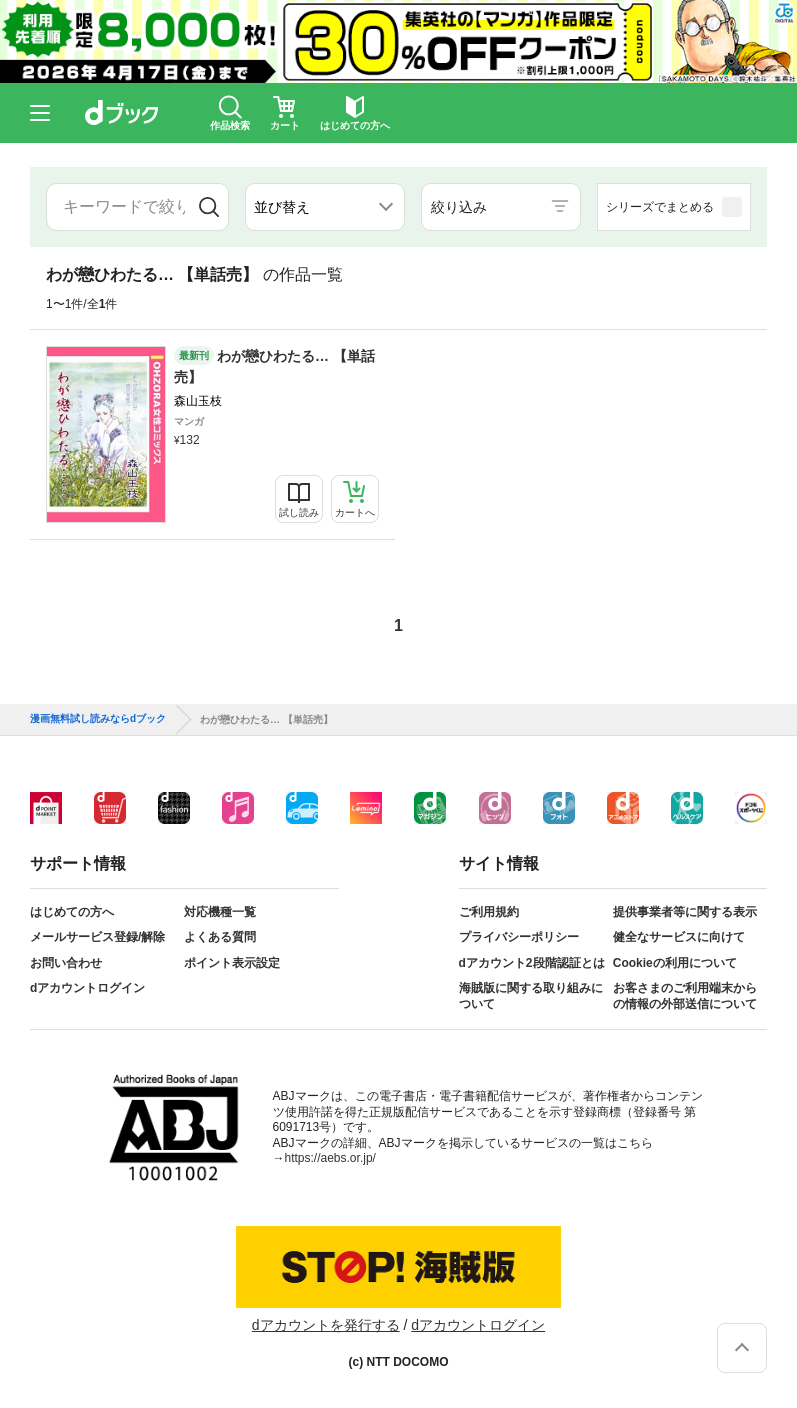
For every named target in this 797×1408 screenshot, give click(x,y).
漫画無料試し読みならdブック (98, 719)
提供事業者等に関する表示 (685, 912)
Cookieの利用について (675, 963)
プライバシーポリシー (519, 937)
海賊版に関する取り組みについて (531, 996)
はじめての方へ (72, 912)
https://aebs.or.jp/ (330, 1158)
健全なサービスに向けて (679, 937)
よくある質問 (220, 937)
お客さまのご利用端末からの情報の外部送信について (685, 996)
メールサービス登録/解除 (97, 937)
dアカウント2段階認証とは (532, 963)
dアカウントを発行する (326, 1325)
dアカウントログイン (87, 988)
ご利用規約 (489, 912)
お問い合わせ (66, 963)
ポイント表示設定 (232, 963)
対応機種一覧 (220, 912)
